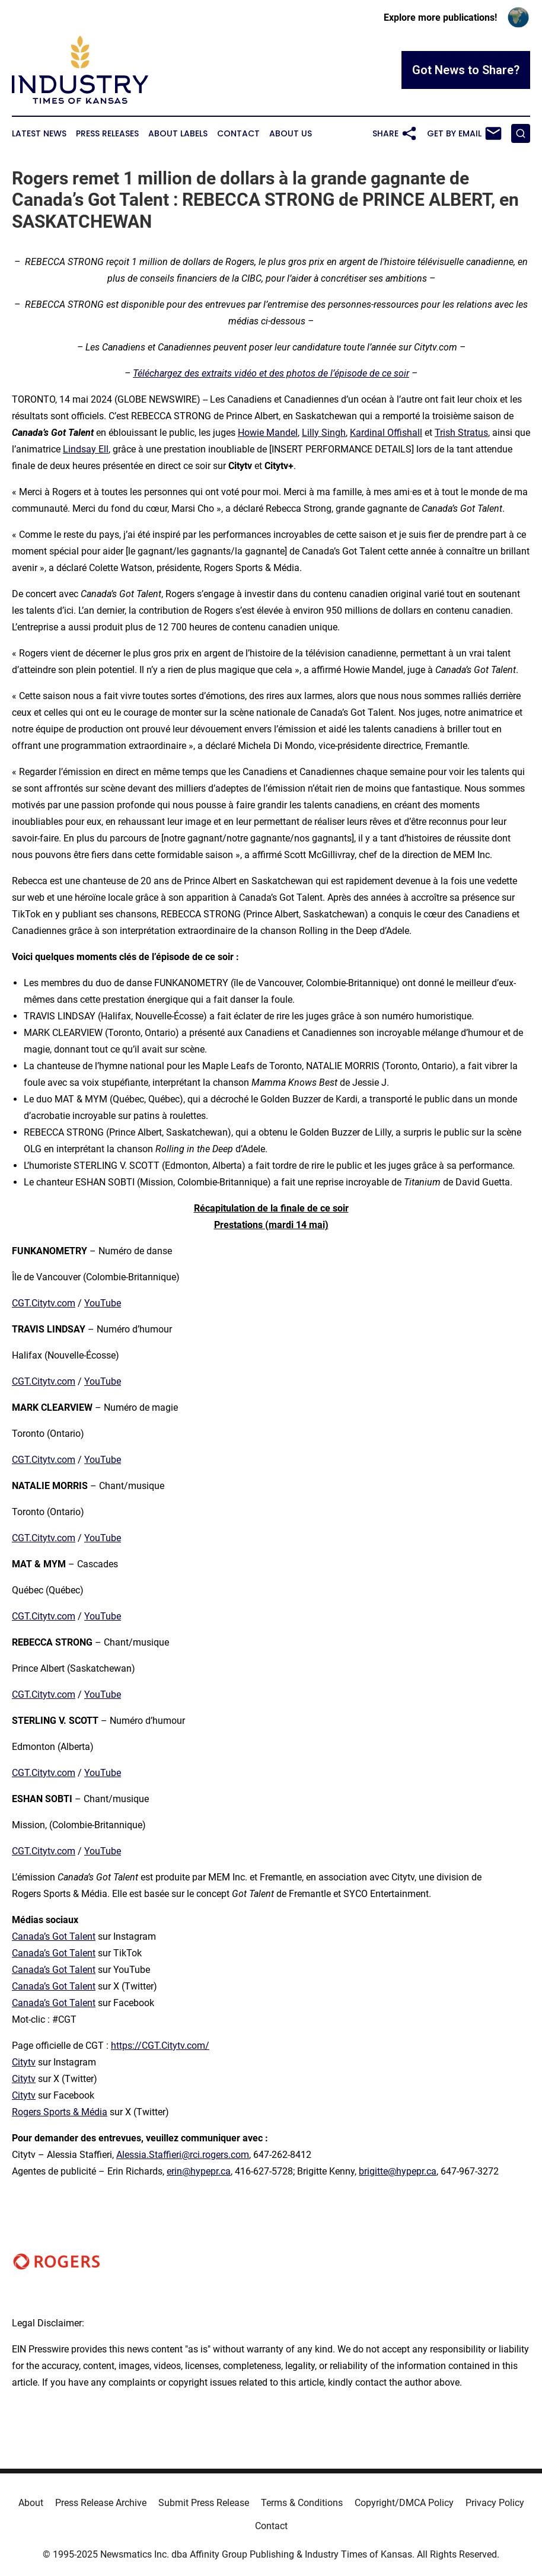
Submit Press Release (203, 2502)
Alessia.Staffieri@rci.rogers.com (182, 2154)
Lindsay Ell (86, 449)
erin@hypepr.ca (199, 2171)
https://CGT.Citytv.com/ (160, 2045)
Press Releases (107, 134)
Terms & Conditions (302, 2502)
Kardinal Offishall (386, 432)
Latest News (39, 134)
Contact (238, 134)
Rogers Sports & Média (59, 2112)
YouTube (102, 1303)
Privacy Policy (495, 2502)
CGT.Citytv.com (43, 1303)
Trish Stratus (461, 432)
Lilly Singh (324, 432)
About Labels (178, 134)
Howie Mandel (268, 432)
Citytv (24, 2062)
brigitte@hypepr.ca (397, 2171)
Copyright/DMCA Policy (404, 2502)
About (30, 2502)
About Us (290, 134)
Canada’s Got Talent (53, 1936)
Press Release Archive (100, 2502)
